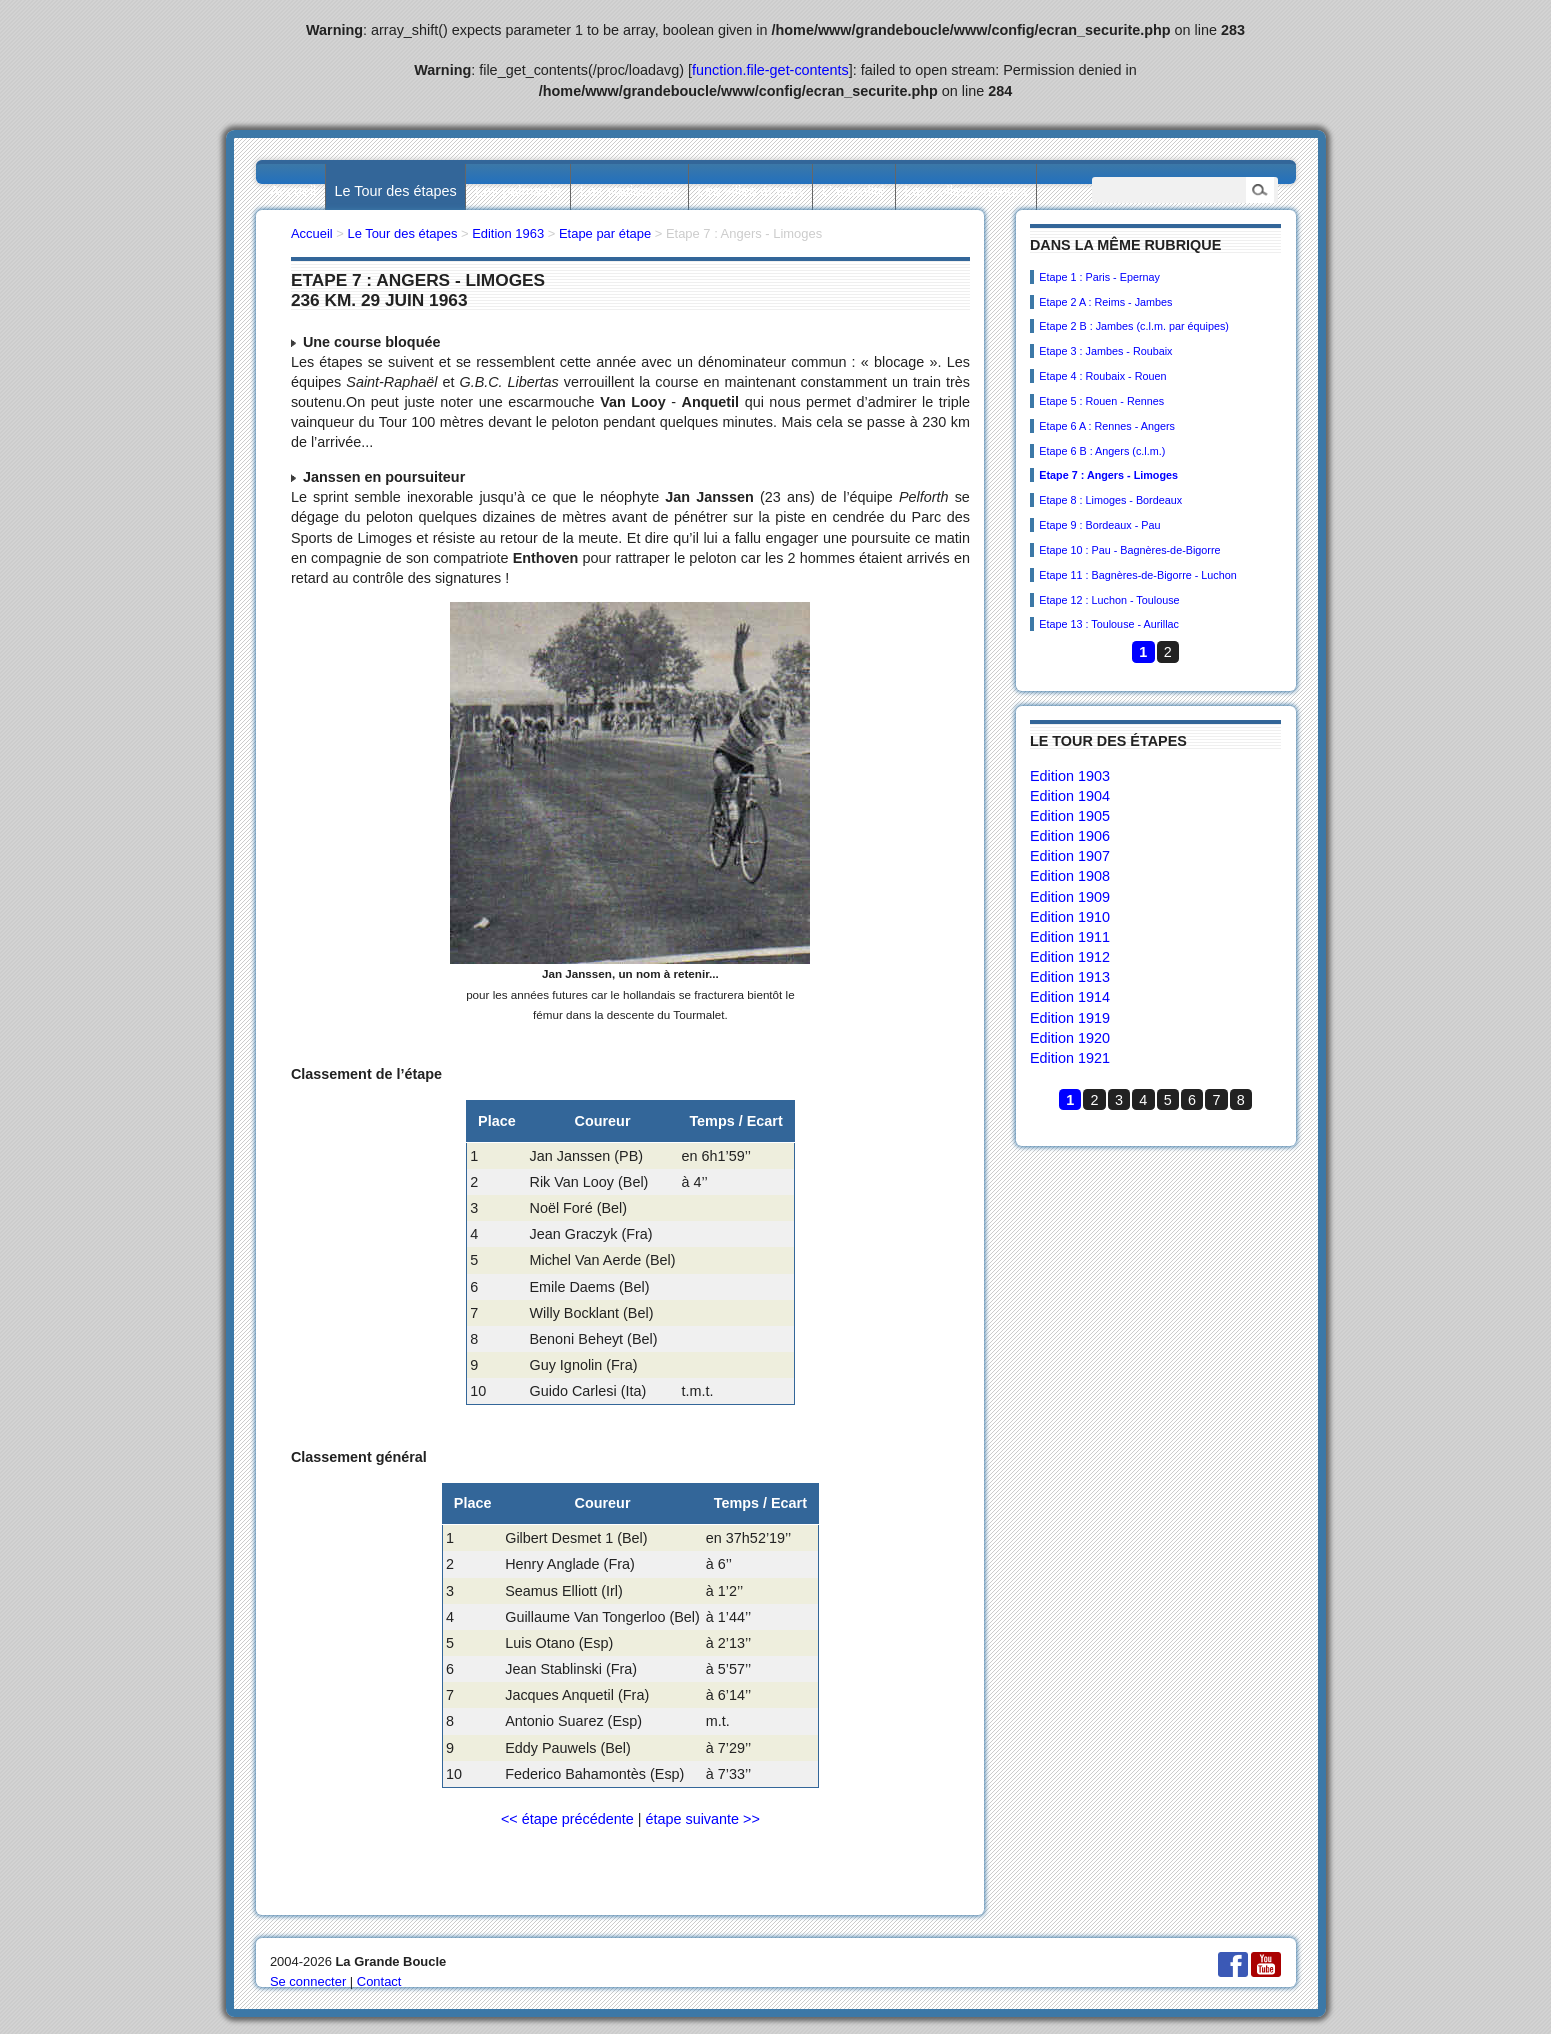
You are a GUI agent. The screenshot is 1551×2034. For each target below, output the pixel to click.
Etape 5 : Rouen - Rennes (1101, 401)
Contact (379, 1981)
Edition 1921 (1070, 1058)
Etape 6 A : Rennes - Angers (1107, 426)
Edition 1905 (1070, 816)
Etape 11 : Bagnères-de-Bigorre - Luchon (1137, 575)
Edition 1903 (1070, 776)
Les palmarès (518, 191)
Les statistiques (629, 191)
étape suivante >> (702, 1819)
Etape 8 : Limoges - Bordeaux (1110, 500)
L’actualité (854, 191)
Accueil (293, 191)
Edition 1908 (1070, 876)
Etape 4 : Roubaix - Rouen (1102, 376)
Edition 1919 (1070, 1018)
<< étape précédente (567, 1819)
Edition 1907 (1070, 856)
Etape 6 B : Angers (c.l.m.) (1102, 451)
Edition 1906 (1070, 836)
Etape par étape (605, 233)
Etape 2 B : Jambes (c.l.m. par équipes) (1134, 326)
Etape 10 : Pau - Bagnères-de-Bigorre (1129, 550)
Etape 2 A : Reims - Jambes (1105, 302)
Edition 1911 (1070, 937)
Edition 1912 (1070, 957)
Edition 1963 (508, 233)
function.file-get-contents (770, 70)
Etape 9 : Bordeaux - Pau (1099, 525)
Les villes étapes (750, 191)
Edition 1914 (1070, 997)
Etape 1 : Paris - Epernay (1099, 277)
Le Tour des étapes (396, 191)
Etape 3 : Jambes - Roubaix (1105, 351)
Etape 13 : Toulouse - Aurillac (1109, 624)
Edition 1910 (1070, 917)
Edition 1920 (1070, 1038)
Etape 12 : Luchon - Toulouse (1109, 600)
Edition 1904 (1070, 796)
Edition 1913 (1070, 977)
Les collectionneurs (965, 191)
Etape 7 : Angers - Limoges (1108, 475)
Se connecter (308, 1981)
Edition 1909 (1070, 897)
